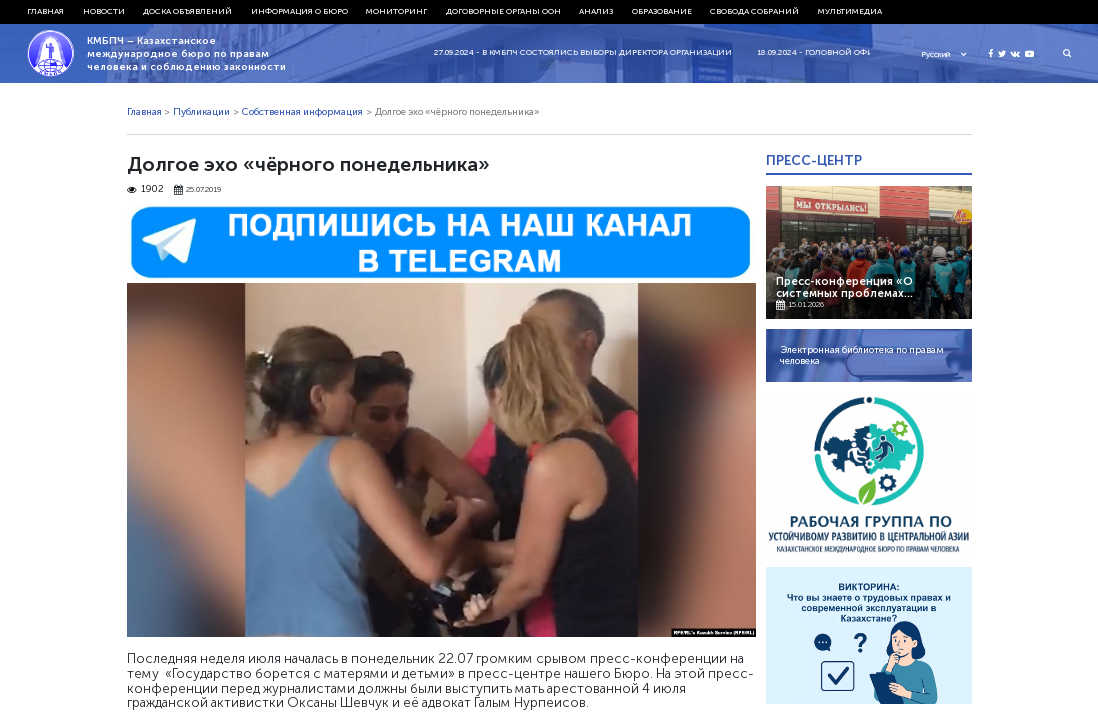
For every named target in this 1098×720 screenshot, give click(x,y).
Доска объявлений (187, 11)
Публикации (201, 112)
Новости (104, 11)
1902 (146, 189)
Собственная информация (302, 112)
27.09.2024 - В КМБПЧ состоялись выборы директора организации (592, 52)
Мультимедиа (850, 11)
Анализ (596, 11)
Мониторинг (396, 11)
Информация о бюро (299, 11)
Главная (45, 11)
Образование (662, 11)
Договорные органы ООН (503, 11)
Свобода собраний (754, 11)
